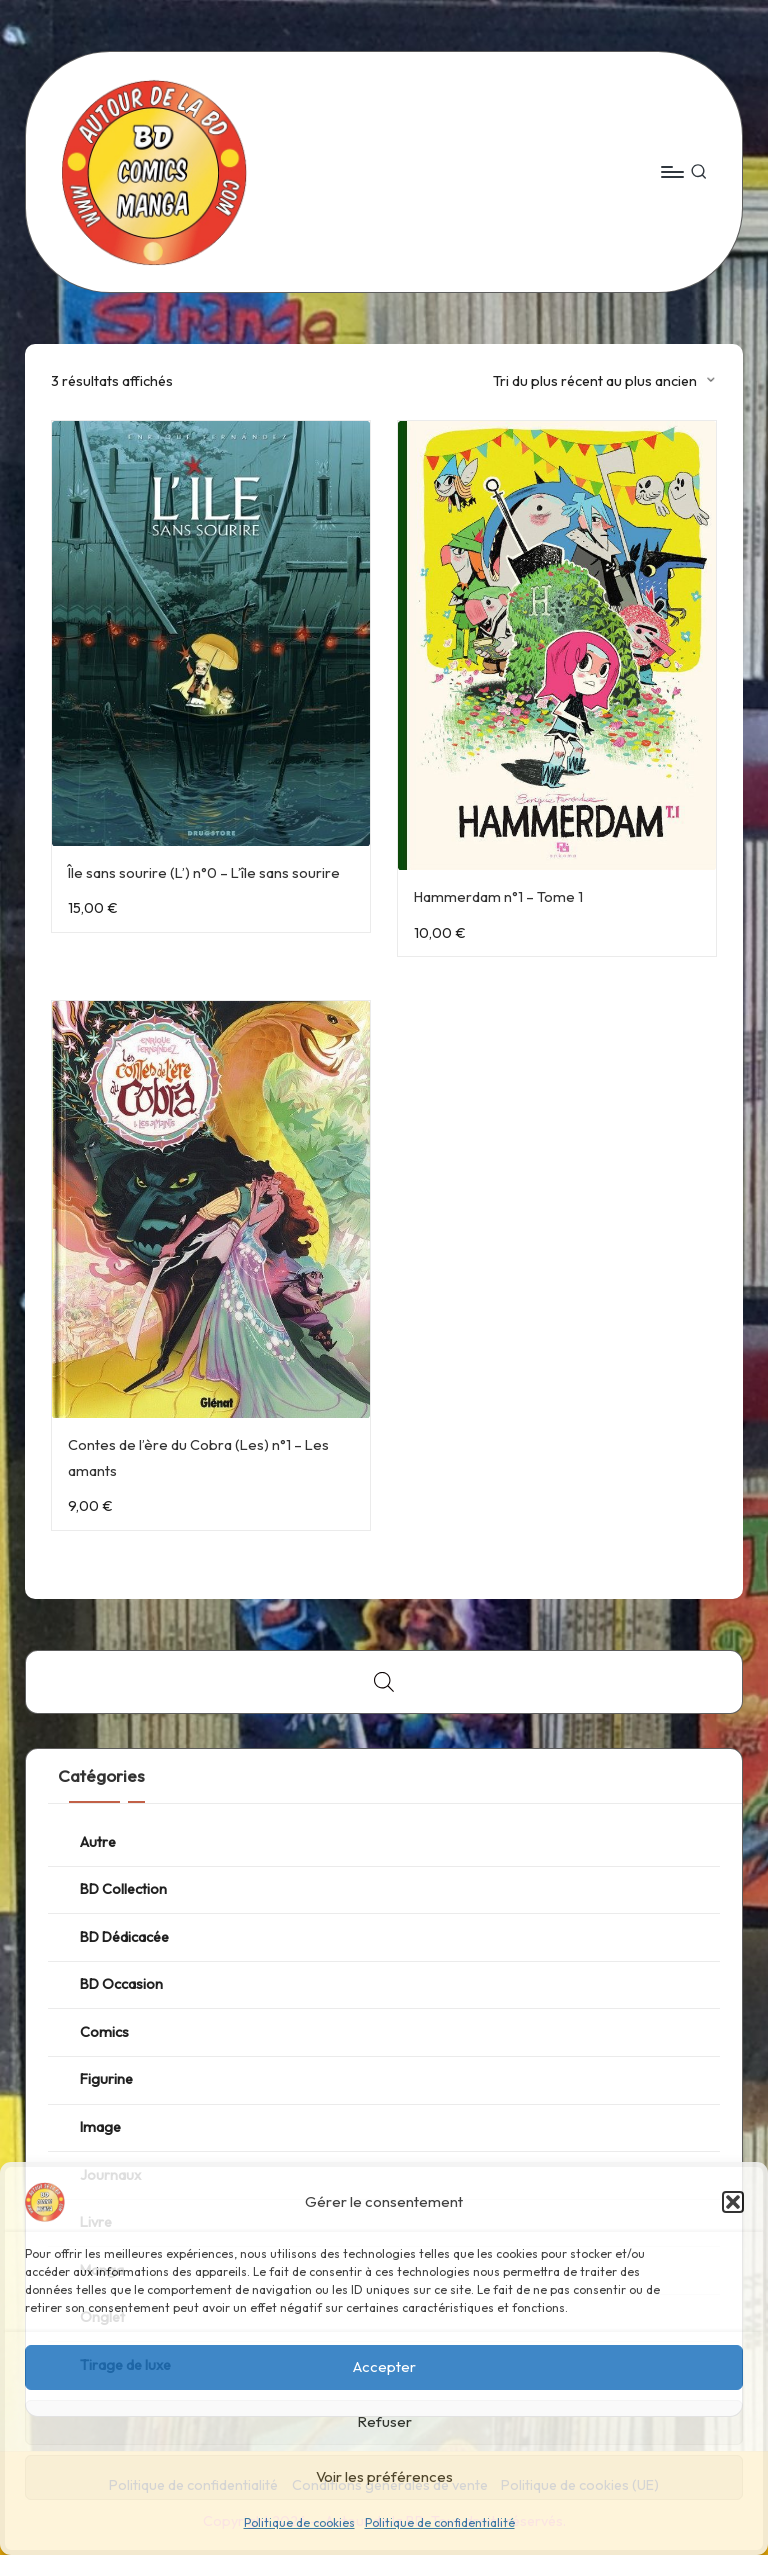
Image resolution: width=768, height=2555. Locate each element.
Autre (98, 1842)
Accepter (384, 2366)
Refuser (384, 2421)
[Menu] (671, 172)
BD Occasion (121, 1984)
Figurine (106, 2079)
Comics (104, 2032)
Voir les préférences (384, 2476)
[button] (733, 2202)
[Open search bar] (384, 1681)
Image (100, 2127)
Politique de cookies (299, 2522)
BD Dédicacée (124, 1937)
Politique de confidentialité (440, 2522)
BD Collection (123, 1889)
